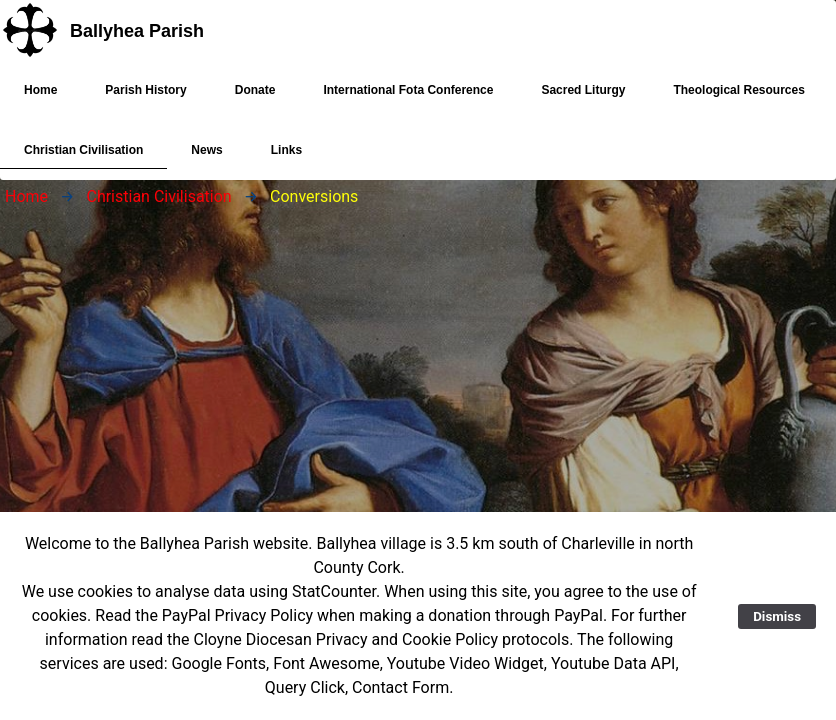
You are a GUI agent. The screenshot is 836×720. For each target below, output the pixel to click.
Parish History (145, 90)
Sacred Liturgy (583, 100)
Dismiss (777, 616)
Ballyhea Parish (137, 31)
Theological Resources (738, 100)
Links (286, 150)
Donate (255, 90)
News (206, 160)
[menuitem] (40, 90)
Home (40, 90)
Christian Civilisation (83, 154)
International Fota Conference (408, 90)
